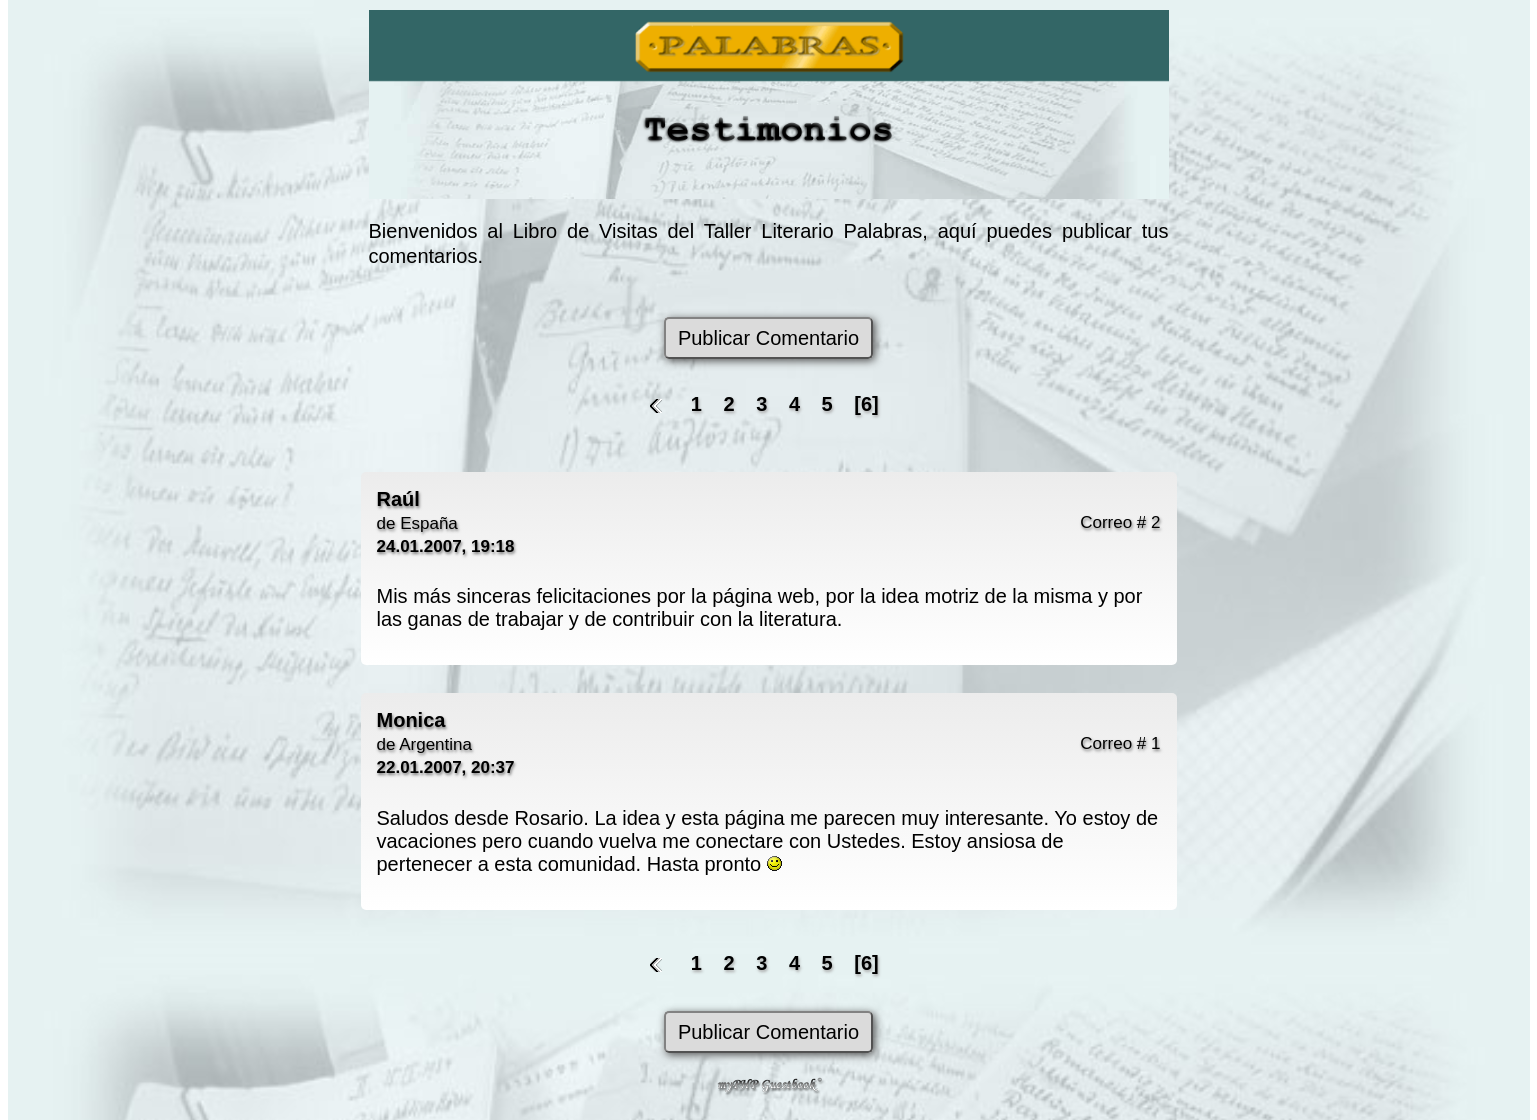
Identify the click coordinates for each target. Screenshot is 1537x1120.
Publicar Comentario (768, 338)
